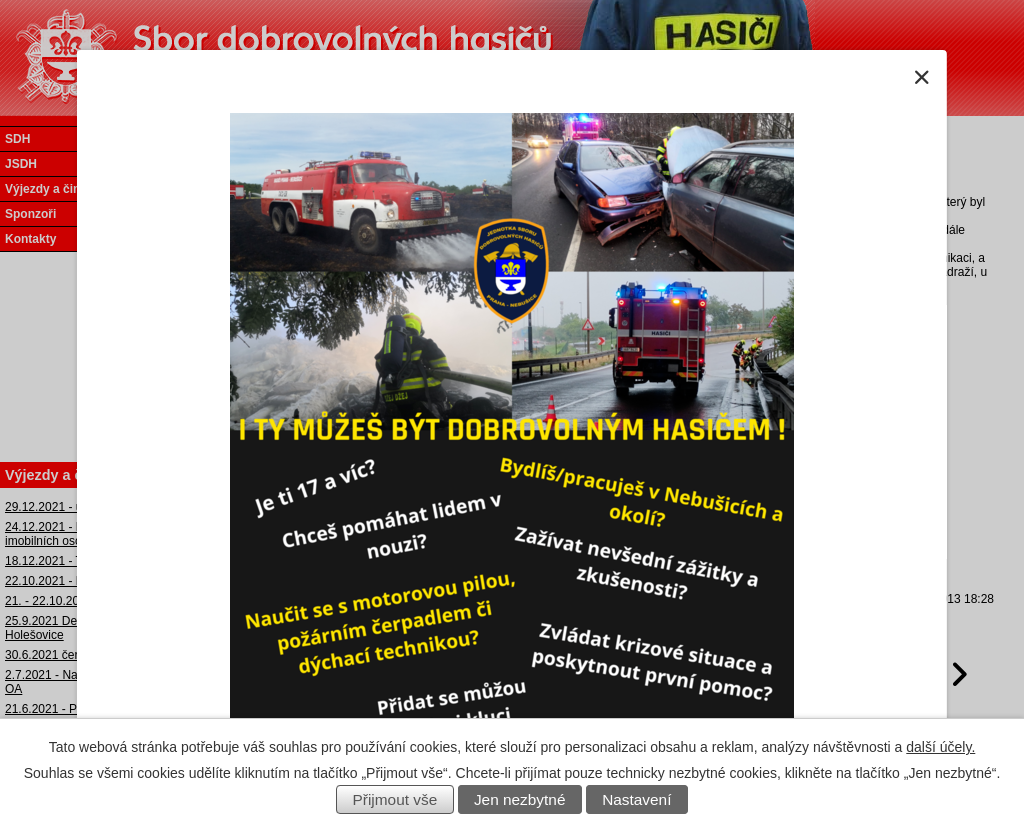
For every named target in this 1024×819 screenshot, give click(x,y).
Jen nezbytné (520, 799)
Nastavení (636, 799)
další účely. (940, 747)
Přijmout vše (395, 799)
